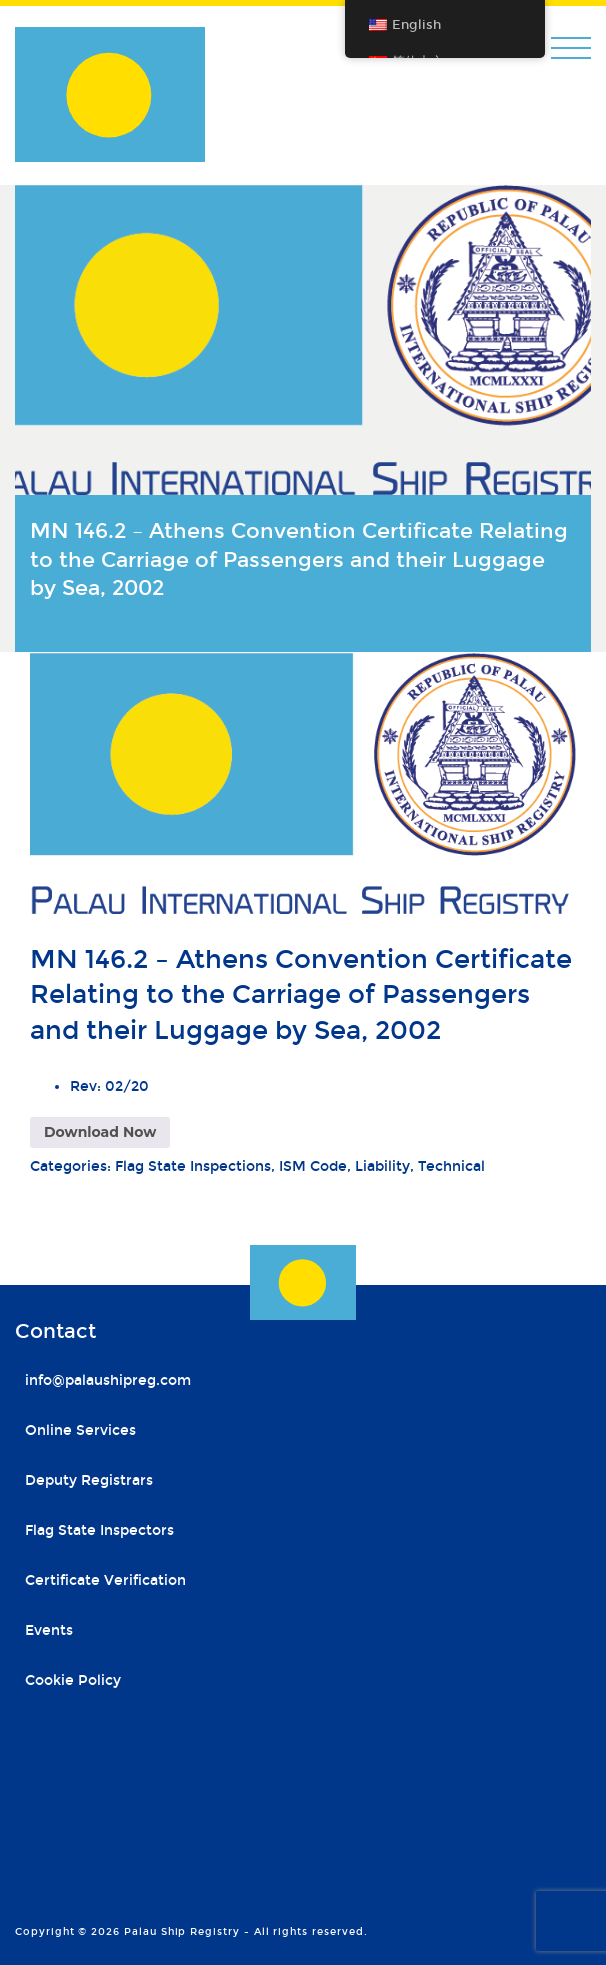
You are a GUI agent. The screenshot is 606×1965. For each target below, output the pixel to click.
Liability (382, 1166)
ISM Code (313, 1166)
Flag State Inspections (193, 1166)
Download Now (100, 1132)
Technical (451, 1166)
